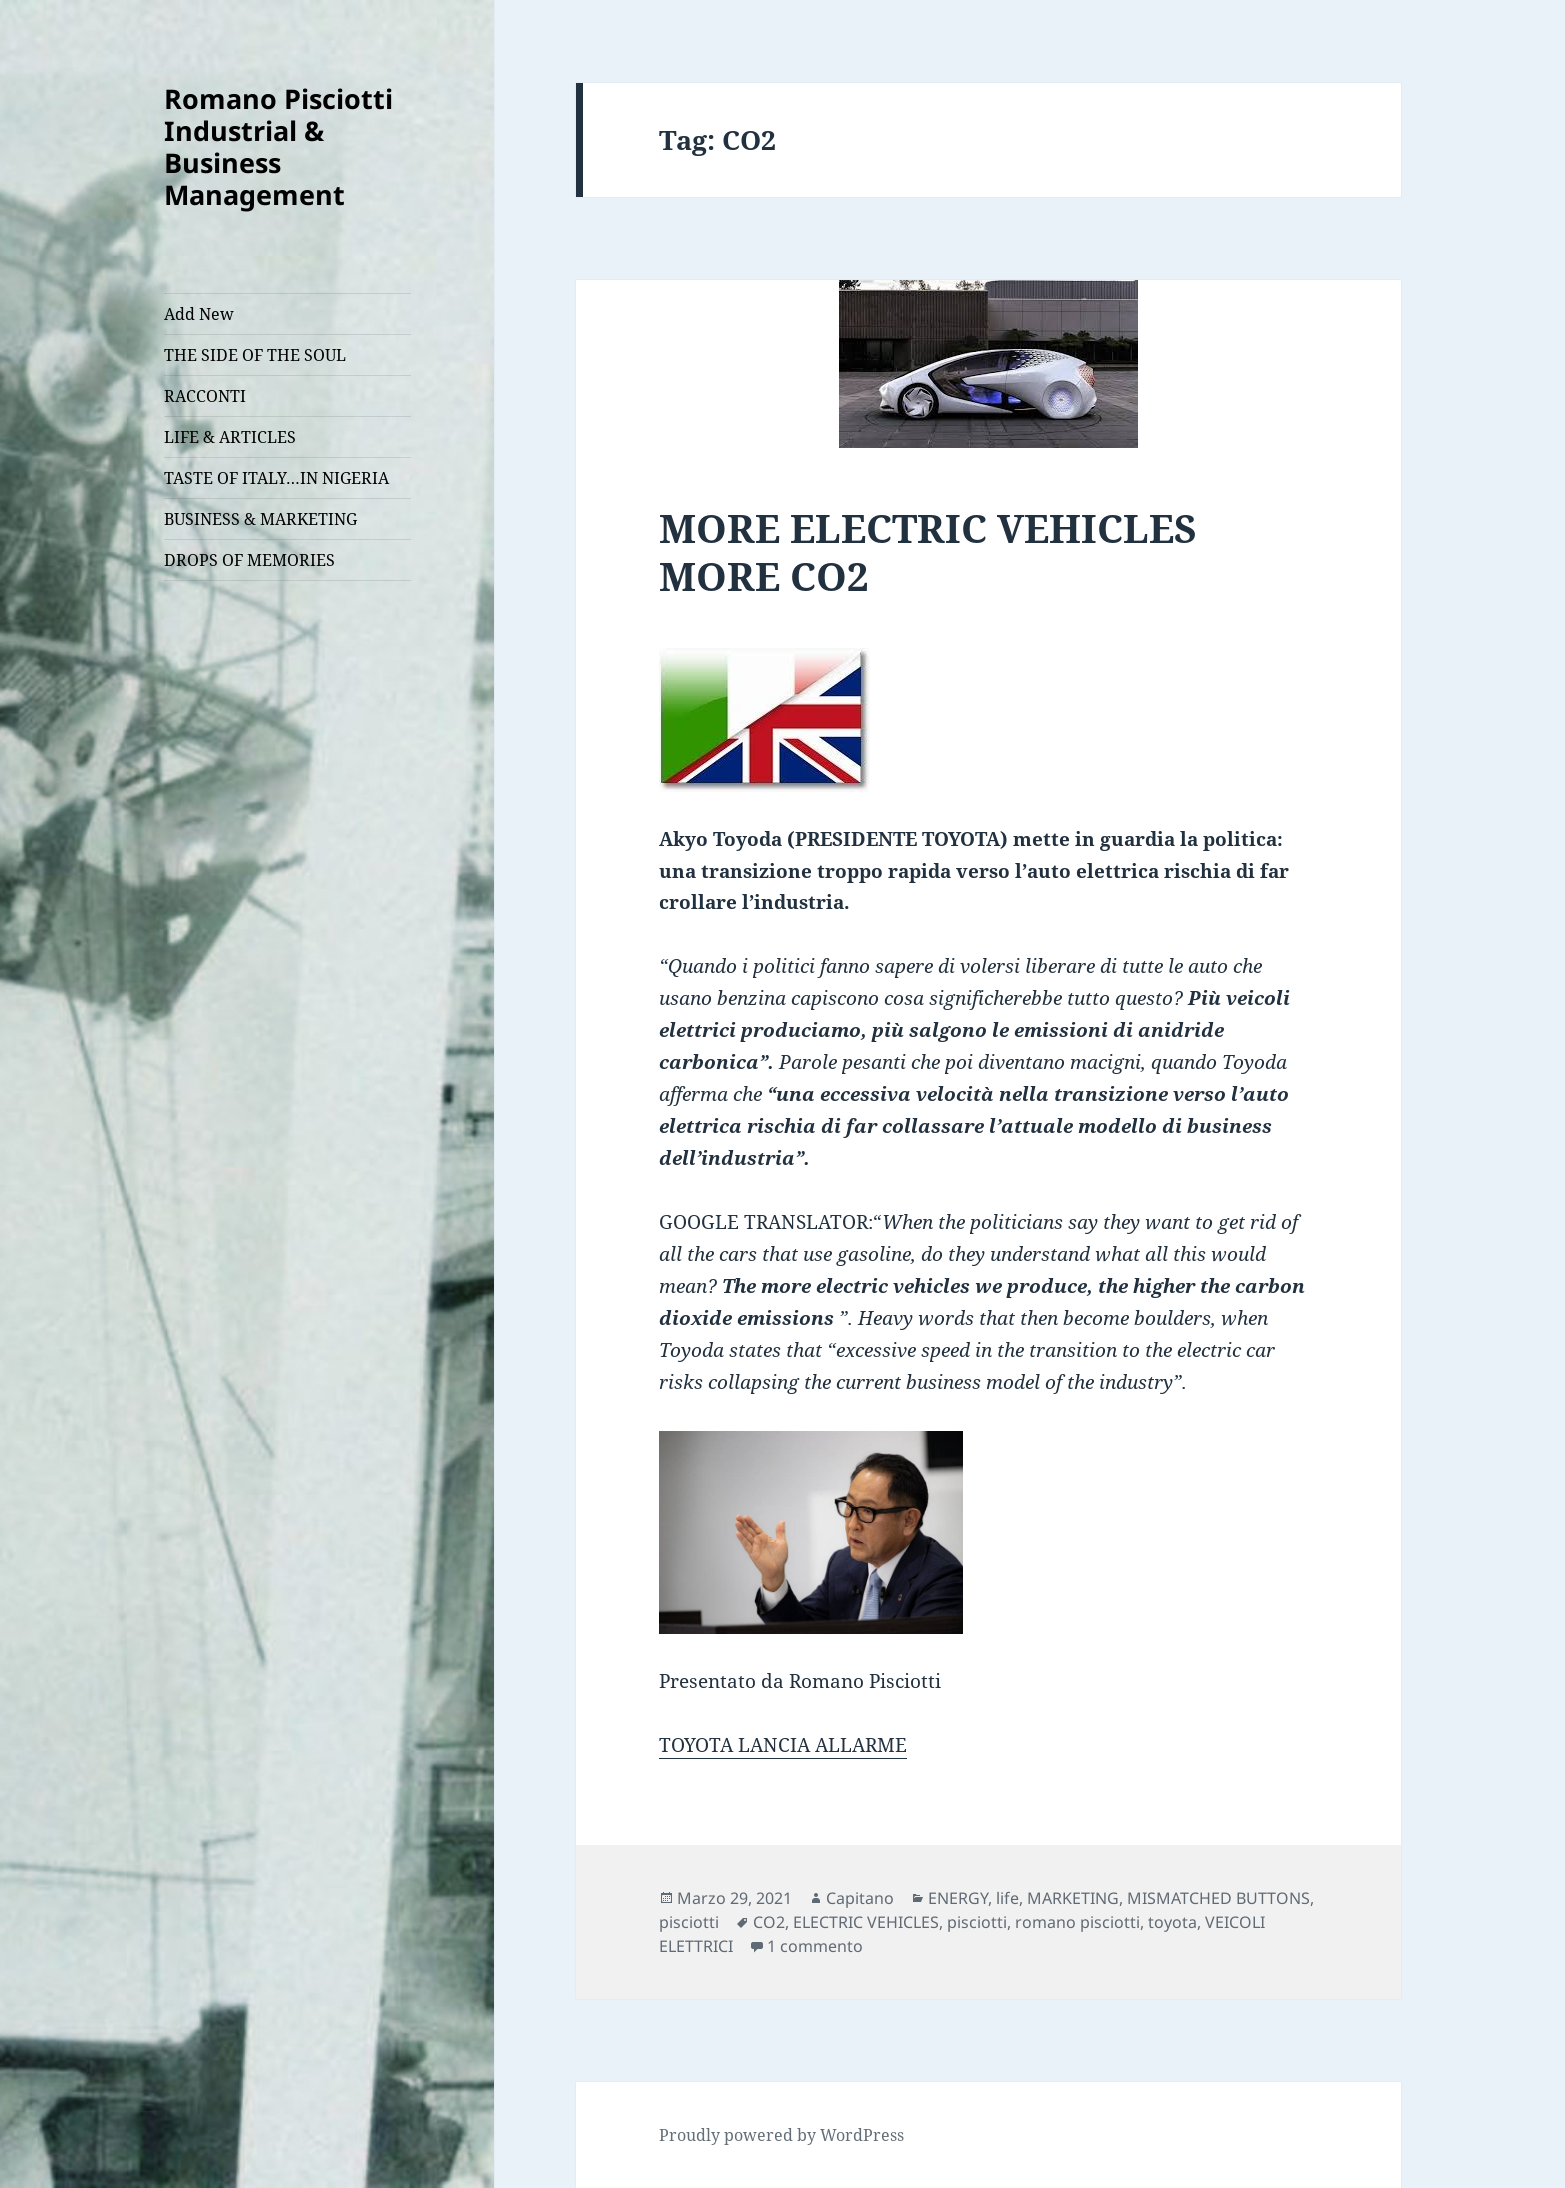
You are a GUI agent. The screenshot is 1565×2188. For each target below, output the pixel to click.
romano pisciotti (1077, 1922)
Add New (199, 314)
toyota (1172, 1922)
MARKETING (1073, 1898)
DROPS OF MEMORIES (249, 560)
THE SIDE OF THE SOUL (255, 355)
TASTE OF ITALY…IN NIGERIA (276, 478)
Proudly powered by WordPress (781, 2135)
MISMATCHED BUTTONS (1218, 1898)
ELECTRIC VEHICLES (866, 1922)
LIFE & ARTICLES (230, 437)
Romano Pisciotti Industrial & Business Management (278, 146)
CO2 (769, 1922)
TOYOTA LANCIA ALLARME (783, 1745)
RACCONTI (205, 396)
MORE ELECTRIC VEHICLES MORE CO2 (928, 551)
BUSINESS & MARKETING (260, 519)
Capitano (860, 1898)
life (1007, 1898)
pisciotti (689, 1922)
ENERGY (958, 1898)
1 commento (815, 1946)
